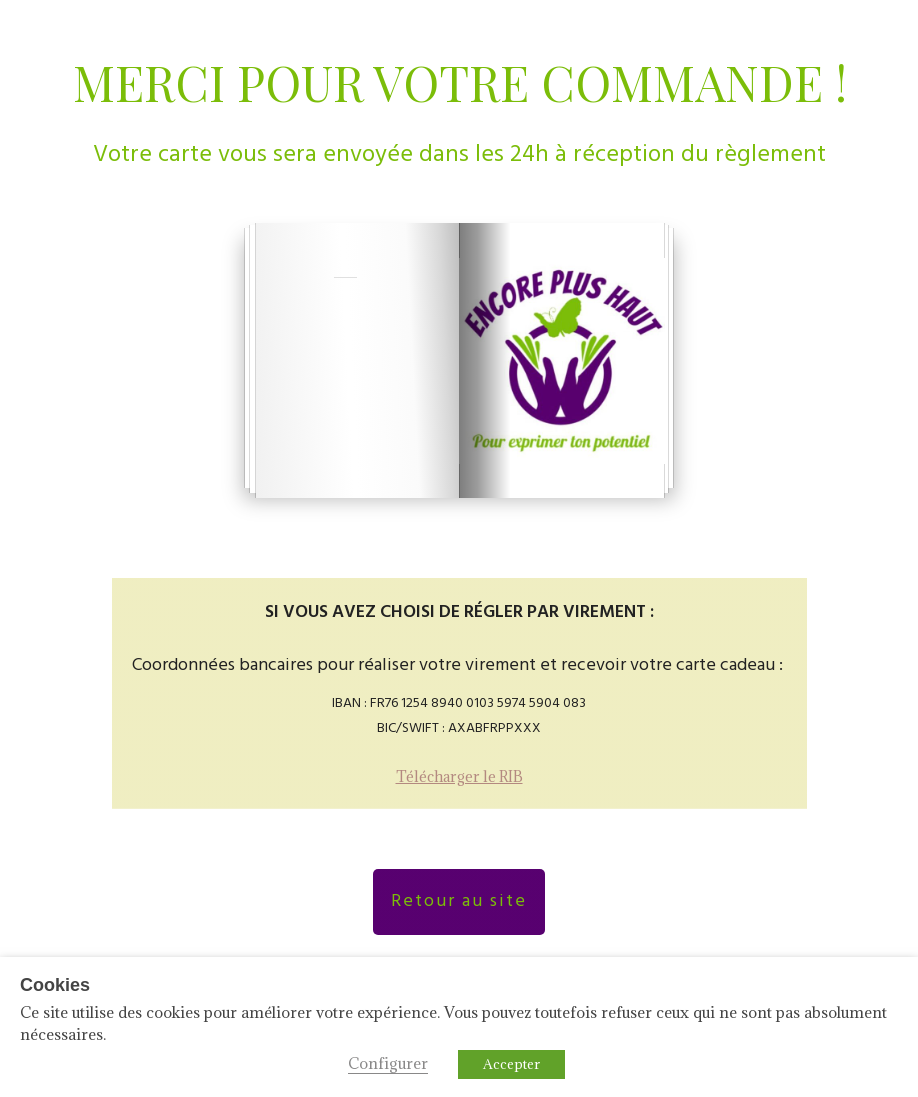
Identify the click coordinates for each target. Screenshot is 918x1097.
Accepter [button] (511, 1064)
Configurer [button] (388, 1063)
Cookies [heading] (55, 985)
